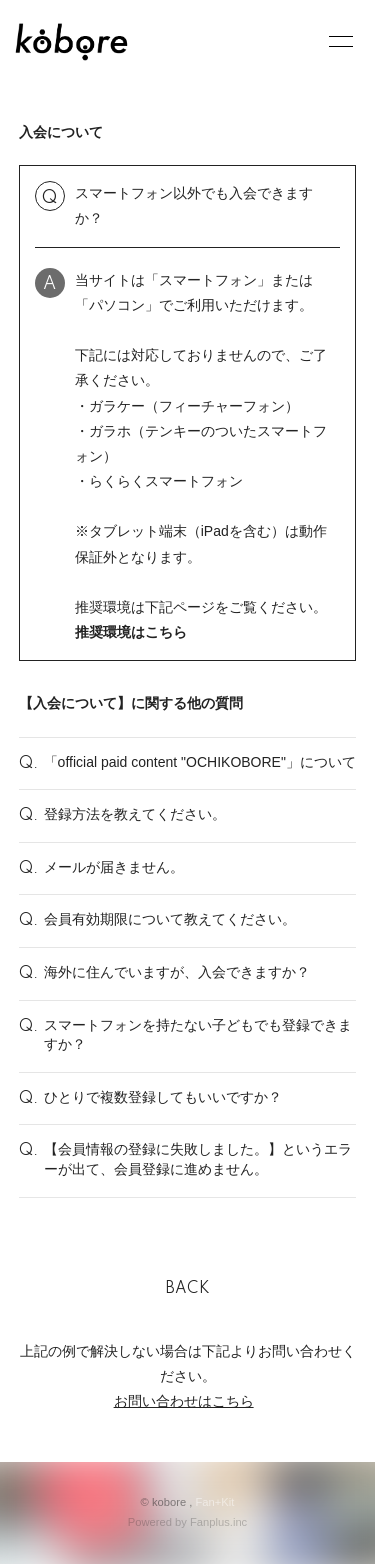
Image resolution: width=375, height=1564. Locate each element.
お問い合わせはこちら (184, 1401)
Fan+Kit (215, 1502)
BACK (188, 1289)
